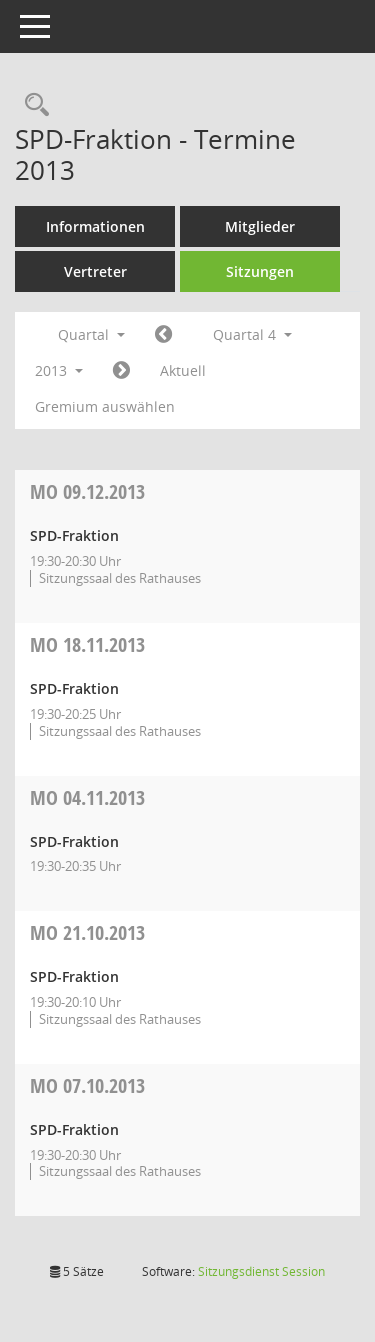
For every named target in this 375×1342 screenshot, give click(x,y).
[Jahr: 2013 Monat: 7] (163, 335)
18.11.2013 (87, 644)
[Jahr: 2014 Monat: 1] (121, 371)
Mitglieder (260, 226)
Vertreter (95, 271)
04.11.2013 (87, 797)
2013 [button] (59, 370)
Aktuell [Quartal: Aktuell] (183, 370)
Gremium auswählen (105, 406)
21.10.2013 (87, 932)
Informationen (95, 226)
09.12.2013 (87, 491)
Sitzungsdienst (261, 1271)
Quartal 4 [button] (252, 334)
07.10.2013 (87, 1085)
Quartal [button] (91, 334)
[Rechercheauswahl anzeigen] (32, 105)
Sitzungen (260, 271)
